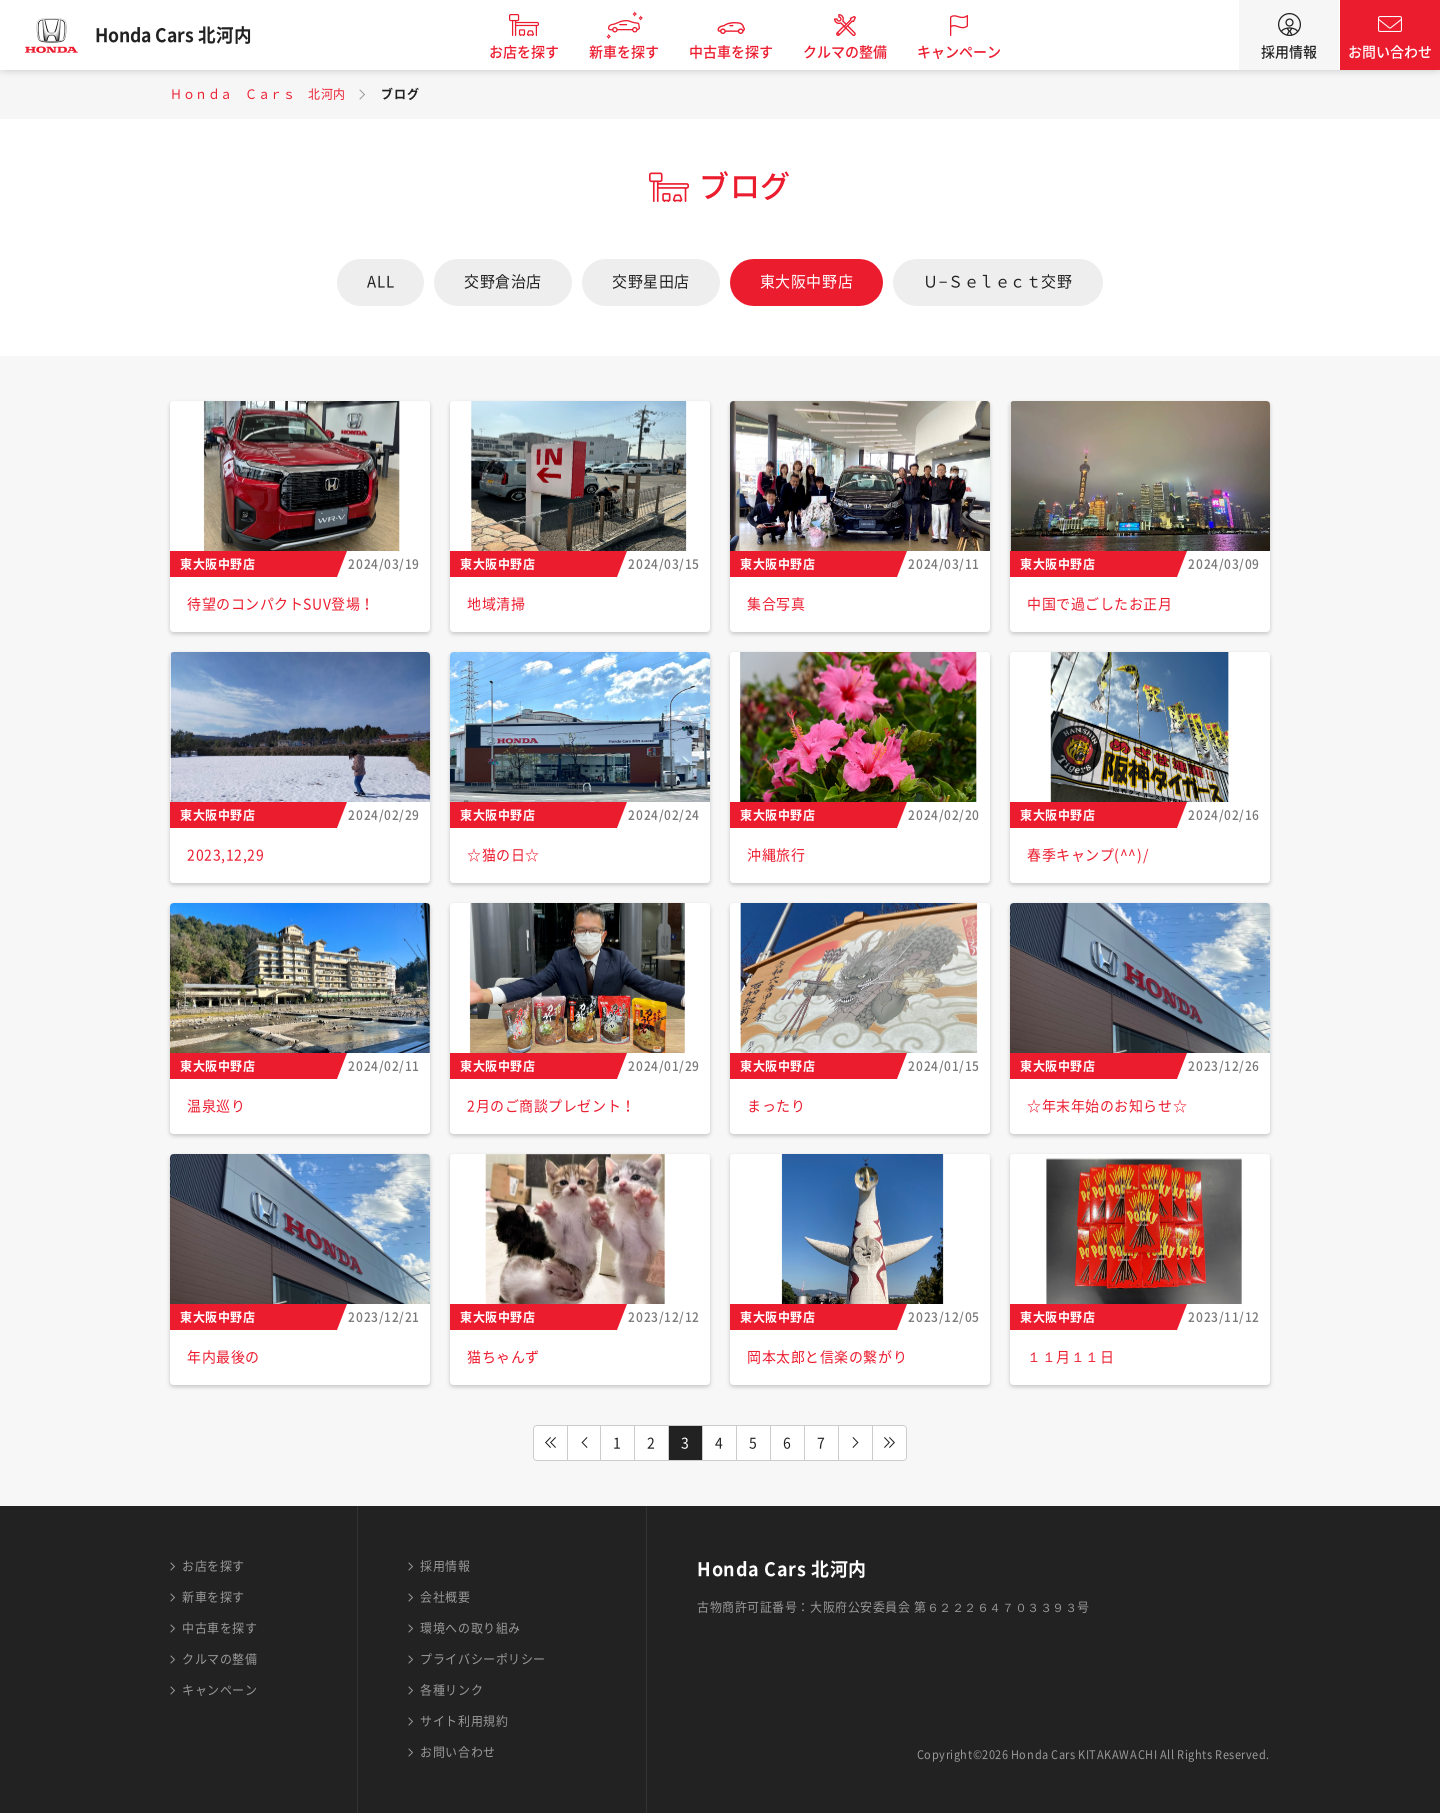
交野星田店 (651, 281)
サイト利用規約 (464, 1721)
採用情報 (1289, 52)
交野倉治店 (503, 281)
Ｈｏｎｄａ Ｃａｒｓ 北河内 (258, 94)
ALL (380, 281)
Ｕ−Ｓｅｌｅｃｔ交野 (997, 281)
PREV (584, 1443)
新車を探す (636, 52)
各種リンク (451, 1690)
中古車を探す (743, 52)
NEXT (856, 1443)
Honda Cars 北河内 (185, 35)
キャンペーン (971, 52)
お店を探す (536, 52)
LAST (890, 1443)
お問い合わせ (1390, 52)
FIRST (550, 1443)
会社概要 (445, 1597)
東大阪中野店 (806, 281)
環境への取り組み (470, 1628)
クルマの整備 (857, 52)
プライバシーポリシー (483, 1659)
